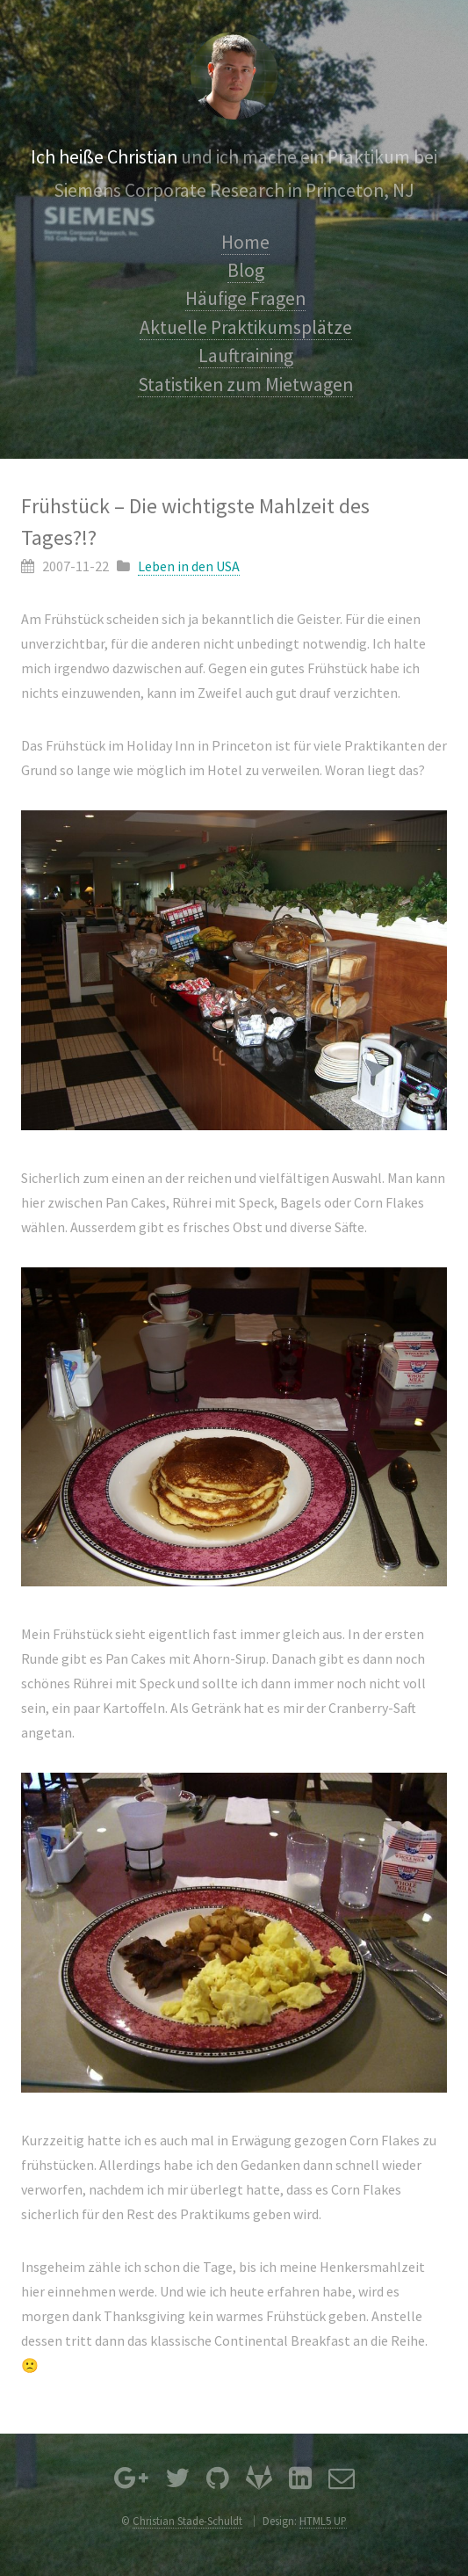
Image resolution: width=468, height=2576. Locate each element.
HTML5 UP (323, 2521)
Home (245, 242)
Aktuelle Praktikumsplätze (246, 327)
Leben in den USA (189, 566)
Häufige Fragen (245, 298)
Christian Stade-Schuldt (187, 2521)
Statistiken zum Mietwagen (245, 384)
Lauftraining (245, 355)
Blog (245, 270)
